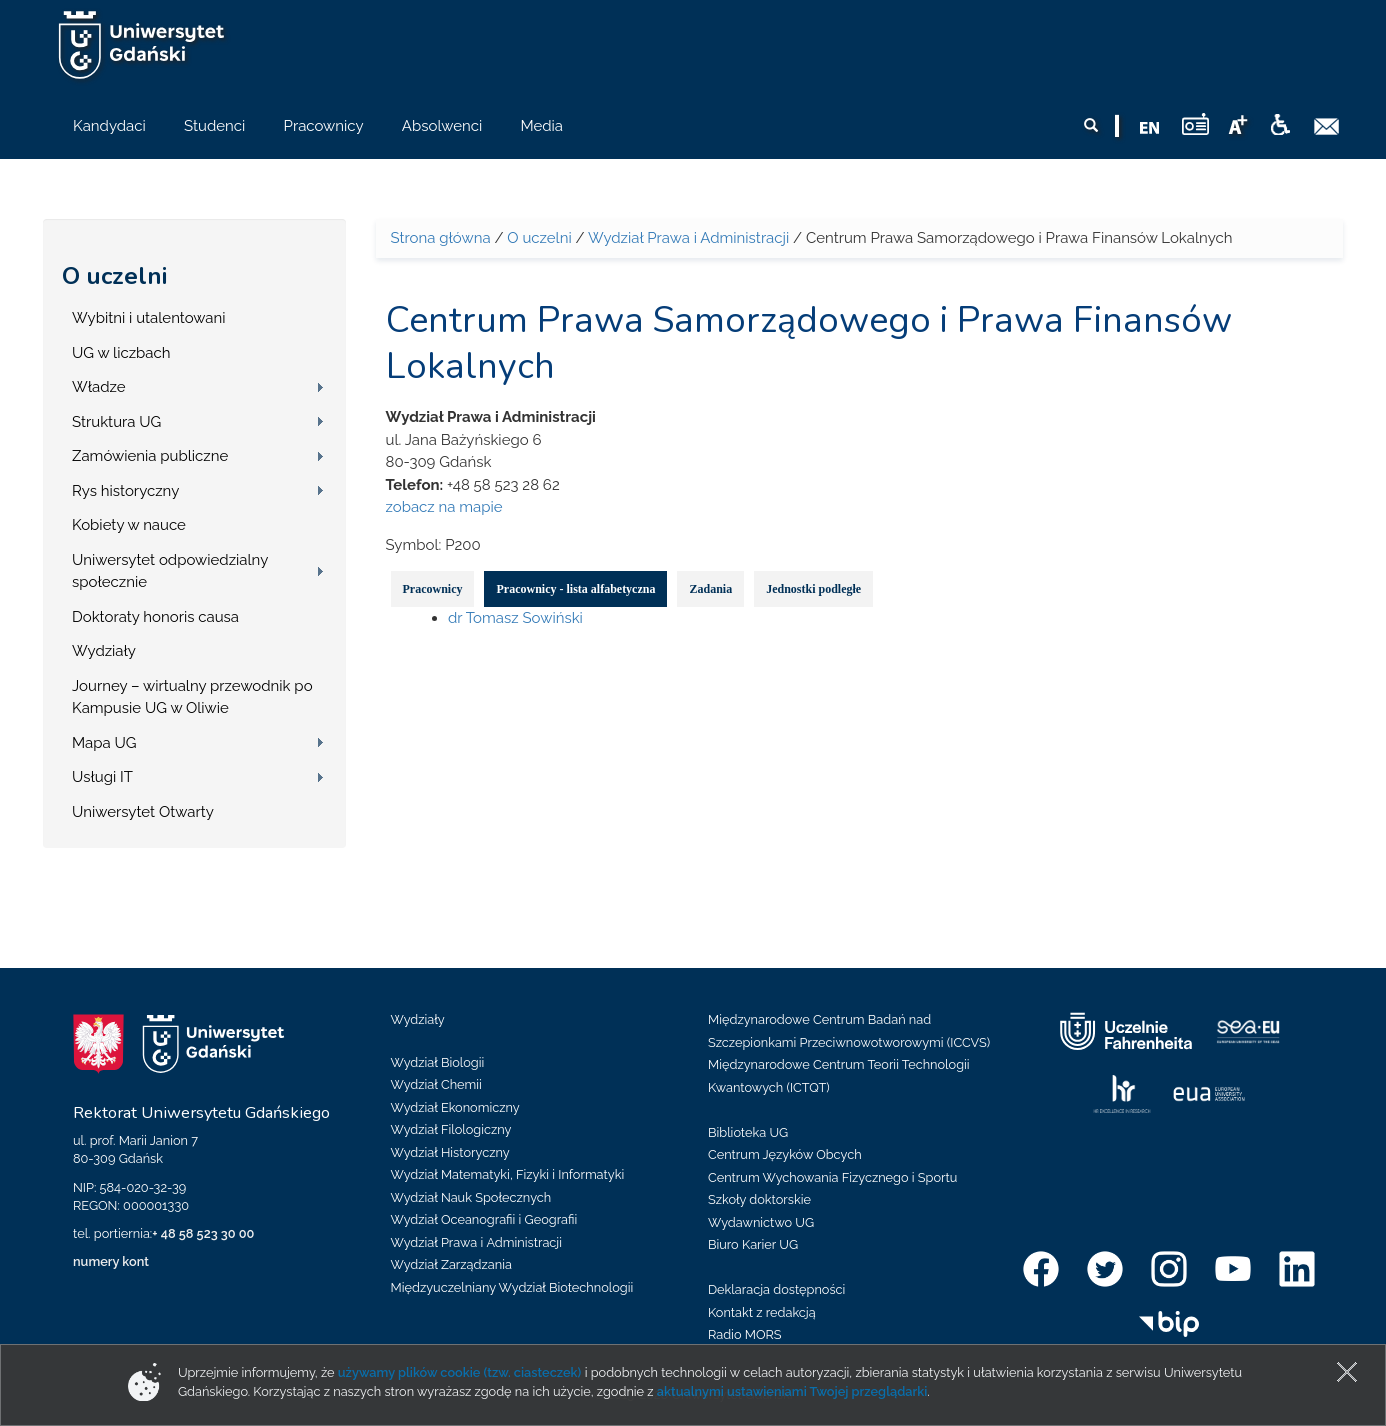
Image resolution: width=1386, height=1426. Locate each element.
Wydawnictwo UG (761, 1222)
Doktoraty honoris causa (155, 617)
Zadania (710, 589)
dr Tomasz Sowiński (515, 618)
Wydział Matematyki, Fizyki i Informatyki (508, 1174)
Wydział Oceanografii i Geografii (484, 1219)
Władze (99, 387)
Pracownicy (433, 589)
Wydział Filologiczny (451, 1129)
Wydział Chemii (436, 1084)
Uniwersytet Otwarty (143, 812)
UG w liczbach (121, 353)
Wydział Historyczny (450, 1152)
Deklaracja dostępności (776, 1289)
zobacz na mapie (444, 507)
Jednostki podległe (813, 589)
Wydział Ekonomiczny (455, 1107)
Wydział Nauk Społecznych (471, 1197)
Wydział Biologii (438, 1062)
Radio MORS (745, 1334)
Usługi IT (102, 777)
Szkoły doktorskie (759, 1199)
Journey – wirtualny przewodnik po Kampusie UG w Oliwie (192, 697)
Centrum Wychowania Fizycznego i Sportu (832, 1177)
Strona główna (441, 238)
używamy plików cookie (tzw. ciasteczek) (460, 1372)
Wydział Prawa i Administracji (688, 238)
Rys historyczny (125, 491)
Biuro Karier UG (753, 1244)
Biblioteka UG (748, 1132)
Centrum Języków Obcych (785, 1154)
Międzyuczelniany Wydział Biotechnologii (512, 1287)
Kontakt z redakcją (762, 1312)
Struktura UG (116, 422)
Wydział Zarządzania (451, 1264)
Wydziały (104, 651)
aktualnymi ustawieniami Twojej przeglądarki (792, 1391)
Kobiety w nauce (129, 525)
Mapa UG (104, 743)
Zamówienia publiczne (150, 456)
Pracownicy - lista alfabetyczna (575, 589)
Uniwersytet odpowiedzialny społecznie (170, 571)
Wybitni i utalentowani (149, 318)
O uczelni (114, 276)
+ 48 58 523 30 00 (203, 1233)
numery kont (111, 1261)
